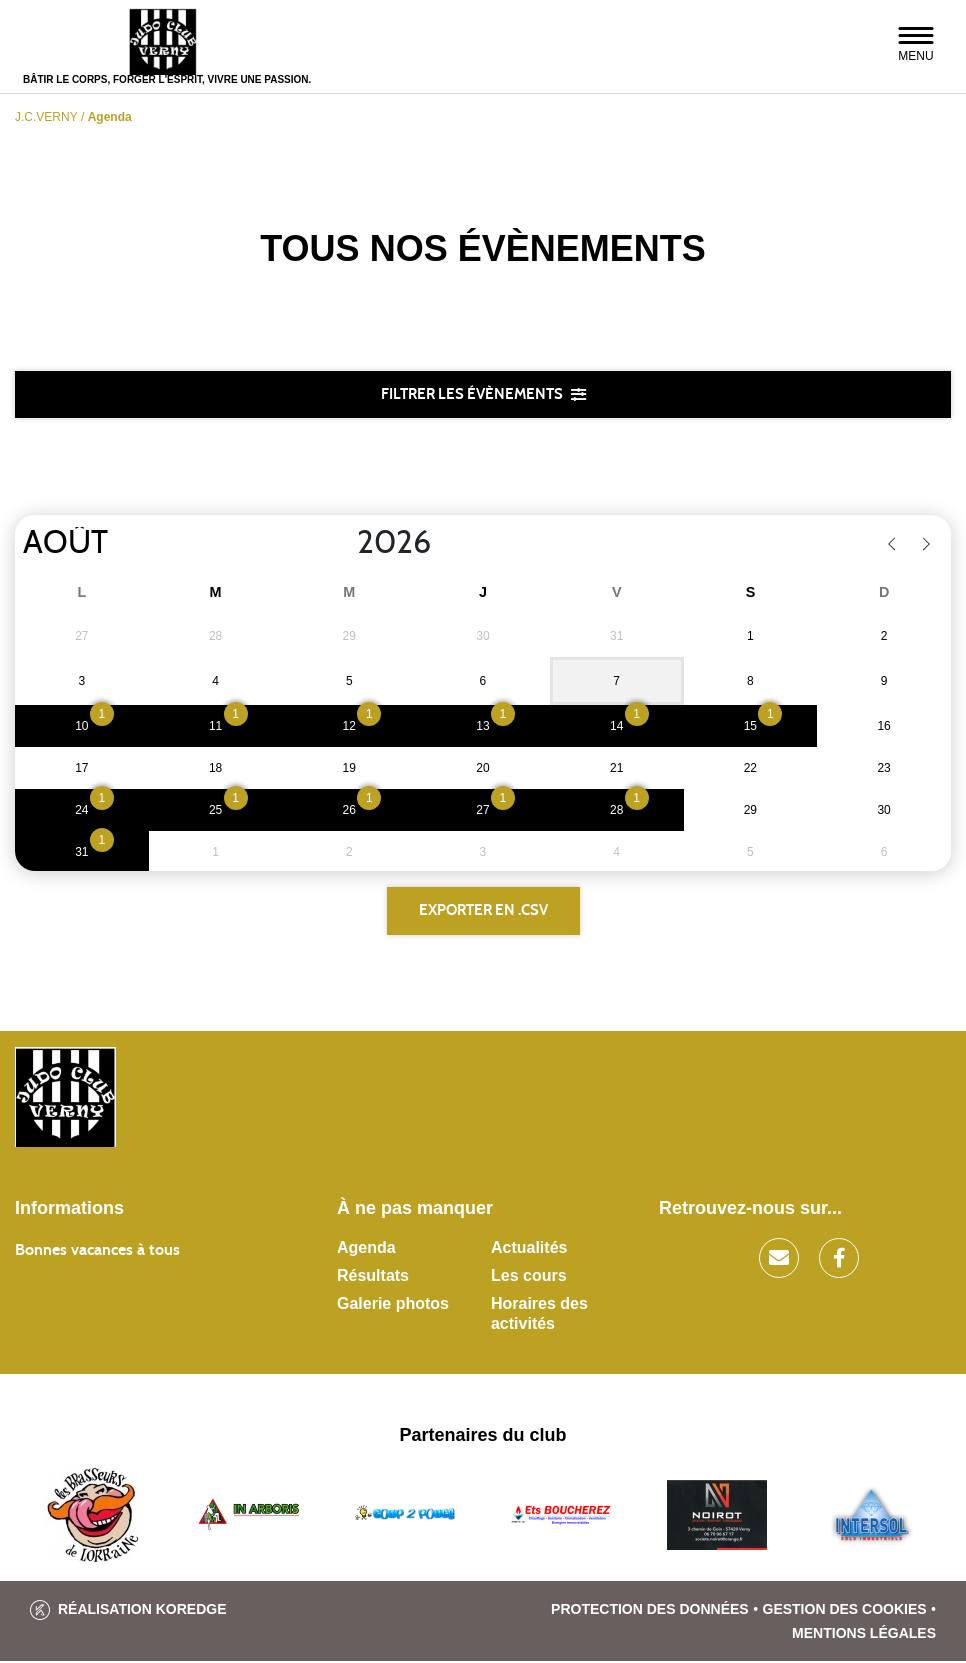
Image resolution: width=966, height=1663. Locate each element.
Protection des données (650, 1611)
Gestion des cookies (845, 1611)
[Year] (341, 544)
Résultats (373, 1277)
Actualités (529, 1249)
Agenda (366, 1249)
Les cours (529, 1277)
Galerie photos (393, 1305)
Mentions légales (864, 1635)
